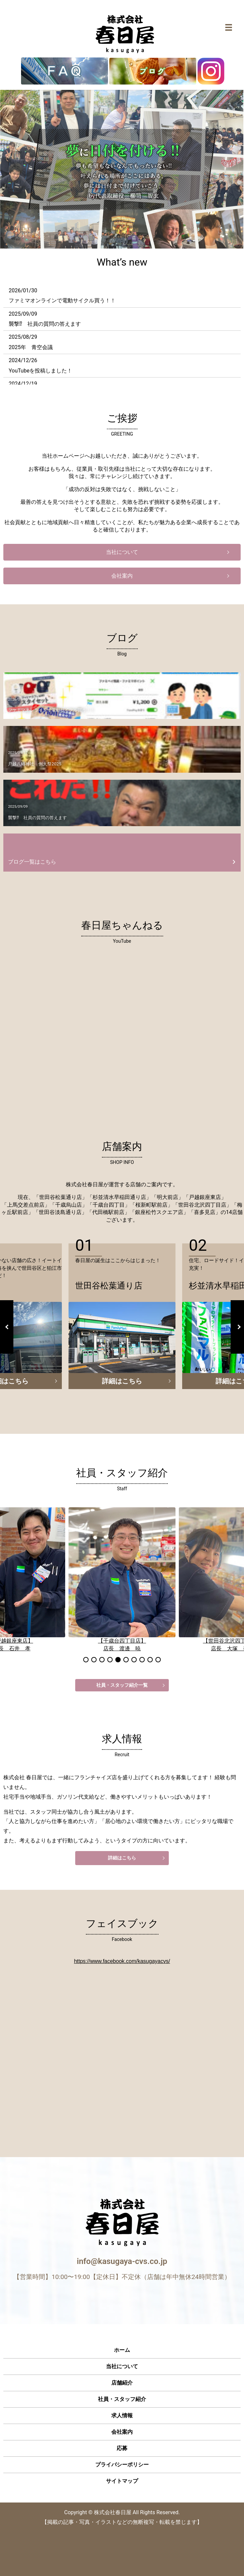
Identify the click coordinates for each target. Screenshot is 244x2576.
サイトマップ (122, 2481)
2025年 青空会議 (31, 347)
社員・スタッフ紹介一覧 (122, 1685)
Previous (6, 1327)
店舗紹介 (122, 2383)
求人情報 (122, 2415)
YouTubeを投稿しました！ (40, 370)
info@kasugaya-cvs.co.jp (122, 2261)
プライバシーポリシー (122, 2464)
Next (237, 1327)
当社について (122, 552)
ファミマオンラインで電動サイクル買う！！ (62, 300)
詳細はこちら (122, 1381)
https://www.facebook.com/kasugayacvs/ (122, 1961)
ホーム (122, 2350)
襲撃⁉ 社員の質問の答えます (45, 324)
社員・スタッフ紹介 (122, 2399)
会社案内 (122, 576)
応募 (122, 2448)
